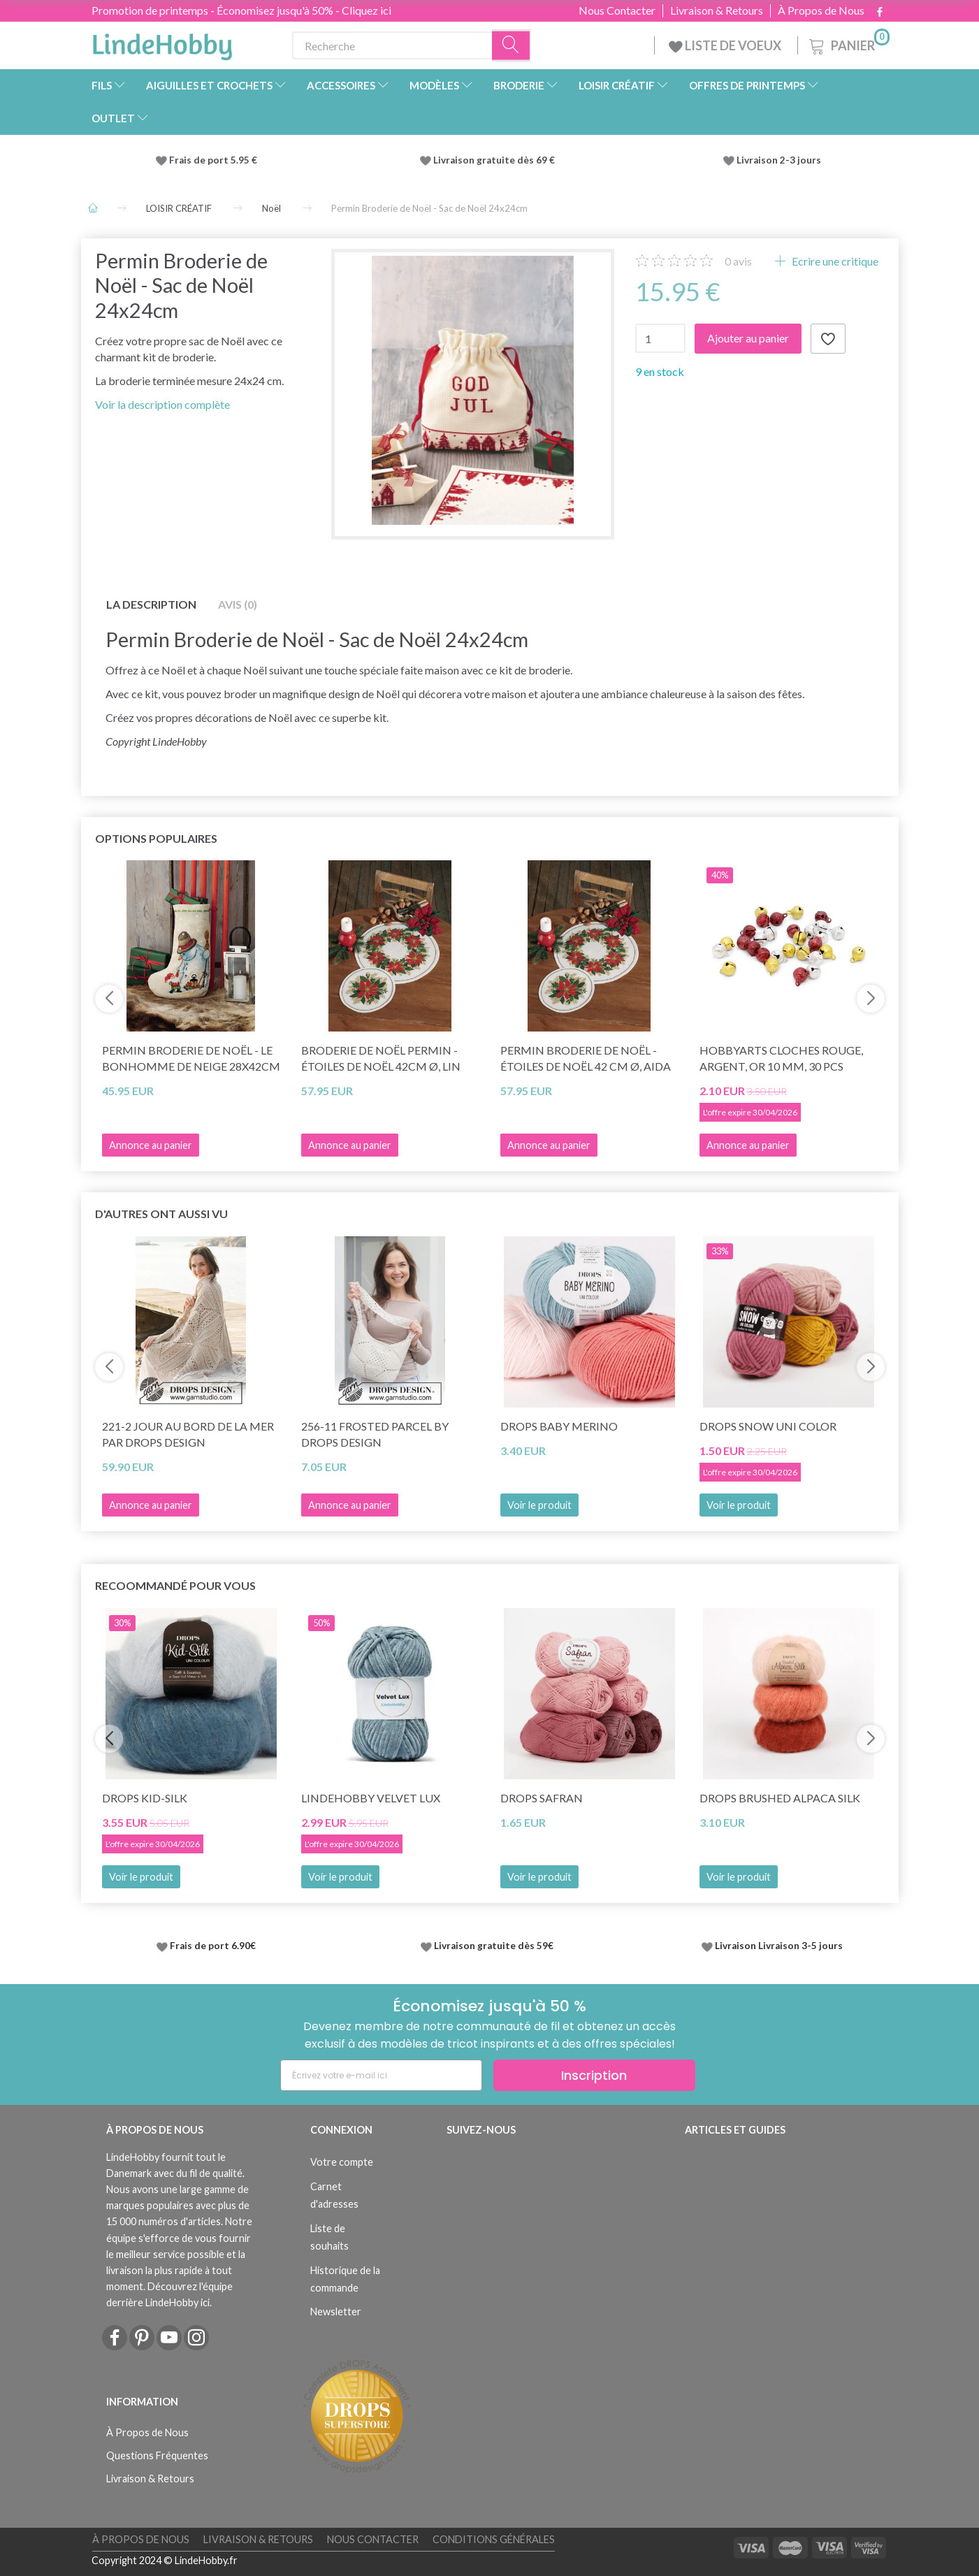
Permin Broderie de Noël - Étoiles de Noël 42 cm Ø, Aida (585, 1058)
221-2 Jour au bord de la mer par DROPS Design (188, 1434)
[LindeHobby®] (162, 42)
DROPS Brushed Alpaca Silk (779, 1797)
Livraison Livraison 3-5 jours (779, 1945)
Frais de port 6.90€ (213, 1945)
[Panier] (848, 43)
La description (151, 604)
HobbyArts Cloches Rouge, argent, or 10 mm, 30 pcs (781, 1058)
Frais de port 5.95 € (213, 160)
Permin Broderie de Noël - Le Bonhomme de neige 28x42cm (191, 1058)
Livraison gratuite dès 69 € (496, 160)
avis (738, 261)
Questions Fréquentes (157, 2455)
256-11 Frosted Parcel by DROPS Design (375, 1434)
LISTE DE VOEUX (726, 45)
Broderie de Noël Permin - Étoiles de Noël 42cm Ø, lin (381, 1058)
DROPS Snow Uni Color (767, 1426)
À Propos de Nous (821, 10)
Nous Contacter (617, 10)
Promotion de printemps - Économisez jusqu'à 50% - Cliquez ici (241, 10)
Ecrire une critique (834, 261)
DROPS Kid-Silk (144, 1797)
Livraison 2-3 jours (779, 160)
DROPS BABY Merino (559, 1426)
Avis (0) (237, 604)
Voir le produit (539, 1505)
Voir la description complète (162, 404)
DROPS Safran (541, 1797)
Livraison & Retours (716, 10)
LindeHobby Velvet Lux (370, 1797)
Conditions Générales (494, 2539)
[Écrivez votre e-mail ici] (381, 2075)
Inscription (594, 2075)
